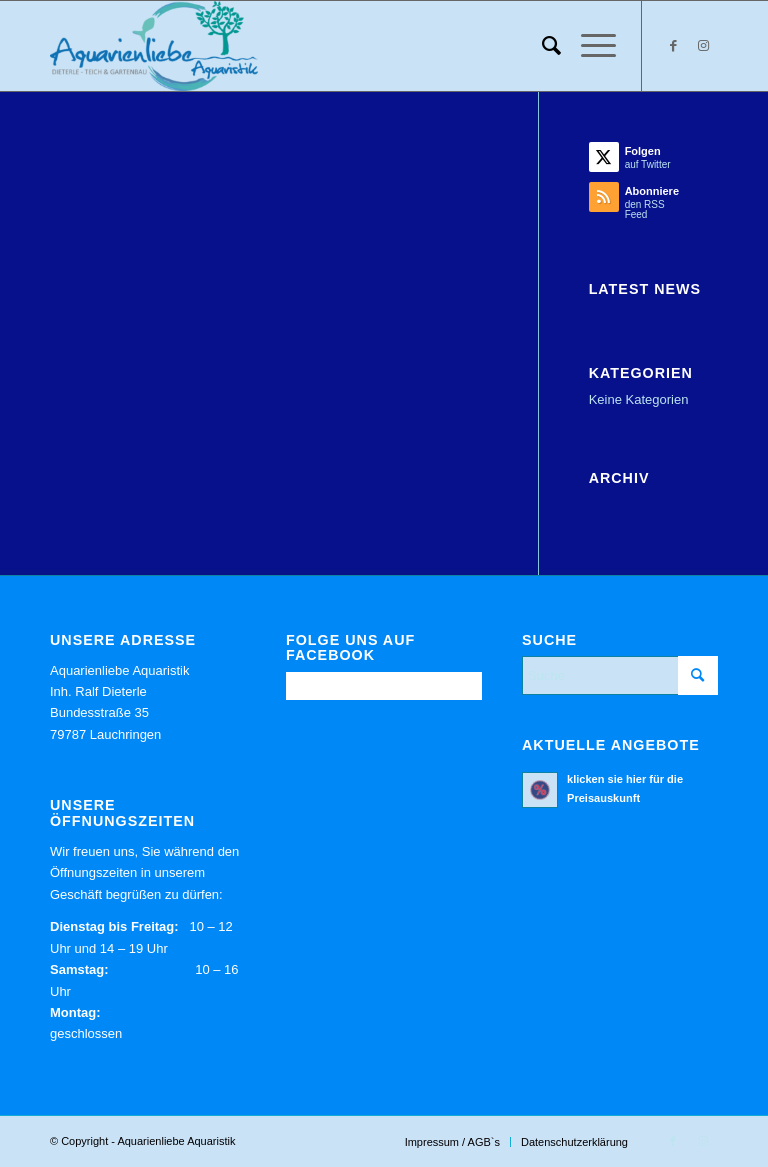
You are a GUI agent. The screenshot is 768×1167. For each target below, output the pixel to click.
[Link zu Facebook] (673, 46)
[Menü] (588, 46)
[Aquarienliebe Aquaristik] (154, 46)
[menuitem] (541, 46)
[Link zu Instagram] (703, 46)
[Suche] (541, 46)
